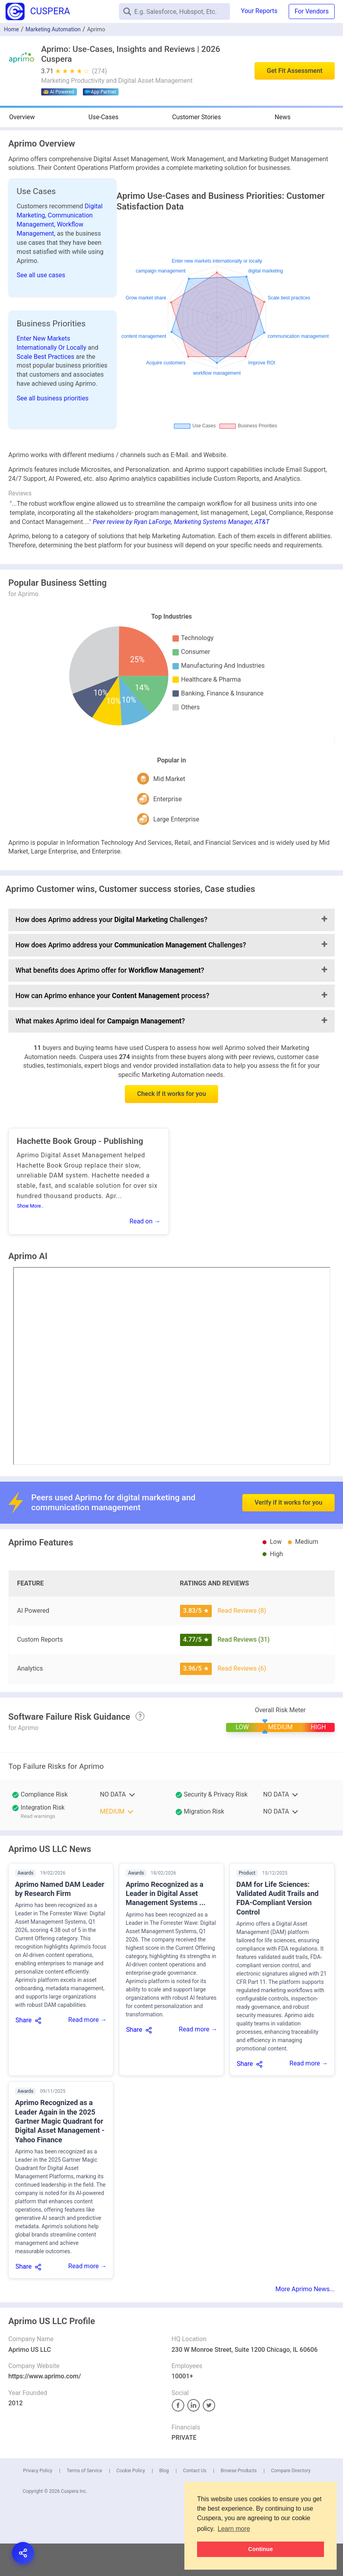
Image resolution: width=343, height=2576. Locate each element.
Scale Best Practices (46, 356)
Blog (164, 2470)
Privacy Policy (37, 2470)
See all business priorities (52, 398)
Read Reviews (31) (243, 1639)
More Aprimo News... (305, 2289)
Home (11, 29)
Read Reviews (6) (241, 1668)
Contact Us (195, 2470)
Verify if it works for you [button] (288, 1480)
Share (23, 2020)
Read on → (145, 1221)
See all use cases (41, 275)
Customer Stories (196, 117)
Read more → (87, 2019)
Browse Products (238, 2470)
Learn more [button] (234, 2528)
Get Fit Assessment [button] (294, 70)
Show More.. (30, 1206)
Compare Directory (290, 2470)
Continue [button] (260, 2549)
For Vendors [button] (312, 11)
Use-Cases (103, 117)
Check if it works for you (171, 1093)
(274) (99, 71)
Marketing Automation (52, 29)
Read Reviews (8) (241, 1610)
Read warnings (38, 1816)
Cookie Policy (131, 2470)
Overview (22, 117)
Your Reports (259, 11)
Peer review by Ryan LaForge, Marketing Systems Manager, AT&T (181, 522)
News (283, 117)
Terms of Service (84, 2470)
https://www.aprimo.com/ (44, 2376)
